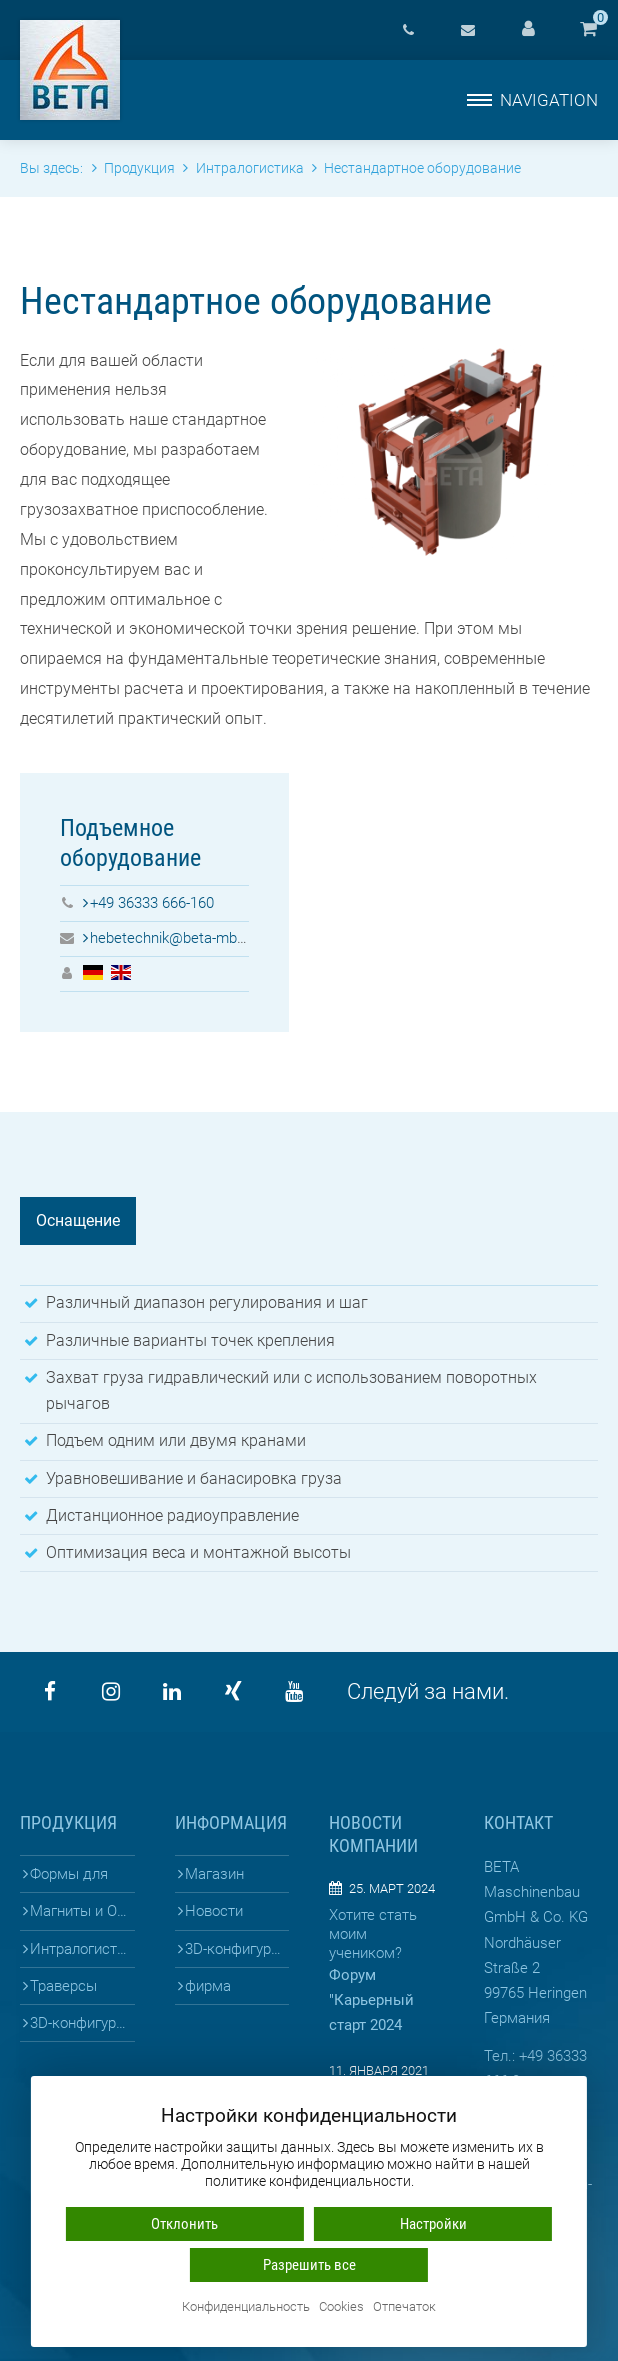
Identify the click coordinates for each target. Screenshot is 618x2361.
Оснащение (78, 1220)
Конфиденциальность (246, 2307)
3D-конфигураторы (82, 2023)
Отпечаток (404, 2307)
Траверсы (63, 1986)
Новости (214, 1911)
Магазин (214, 1874)
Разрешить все (309, 2265)
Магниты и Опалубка (82, 1911)
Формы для (69, 1874)
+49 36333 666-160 (152, 903)
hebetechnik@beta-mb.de (173, 938)
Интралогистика (82, 1949)
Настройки (433, 2224)
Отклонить (184, 2224)
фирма (208, 1986)
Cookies (341, 2307)
